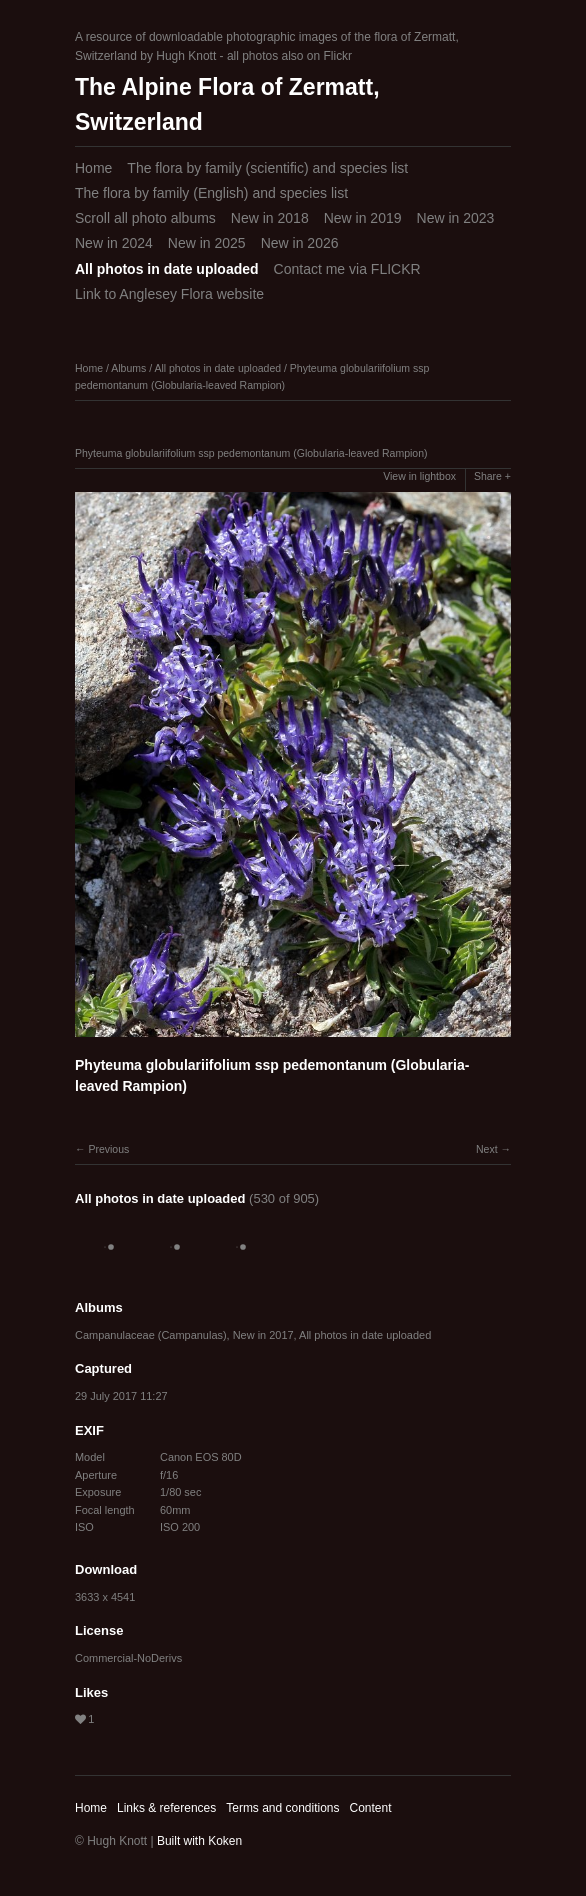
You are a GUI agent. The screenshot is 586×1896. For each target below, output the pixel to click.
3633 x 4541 (105, 1597)
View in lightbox (419, 476)
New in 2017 (263, 1335)
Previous (108, 1149)
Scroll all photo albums (145, 218)
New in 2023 (456, 218)
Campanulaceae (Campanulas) (151, 1335)
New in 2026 (300, 243)
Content (370, 1808)
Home (93, 168)
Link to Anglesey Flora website (169, 294)
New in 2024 (114, 243)
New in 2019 (363, 218)
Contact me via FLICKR (347, 269)
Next (487, 1149)
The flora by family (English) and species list (211, 193)
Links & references (166, 1808)
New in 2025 (207, 243)
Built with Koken (199, 1841)
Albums (128, 368)
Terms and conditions (282, 1808)
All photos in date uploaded (167, 269)
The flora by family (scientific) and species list (267, 168)
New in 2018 (270, 218)
